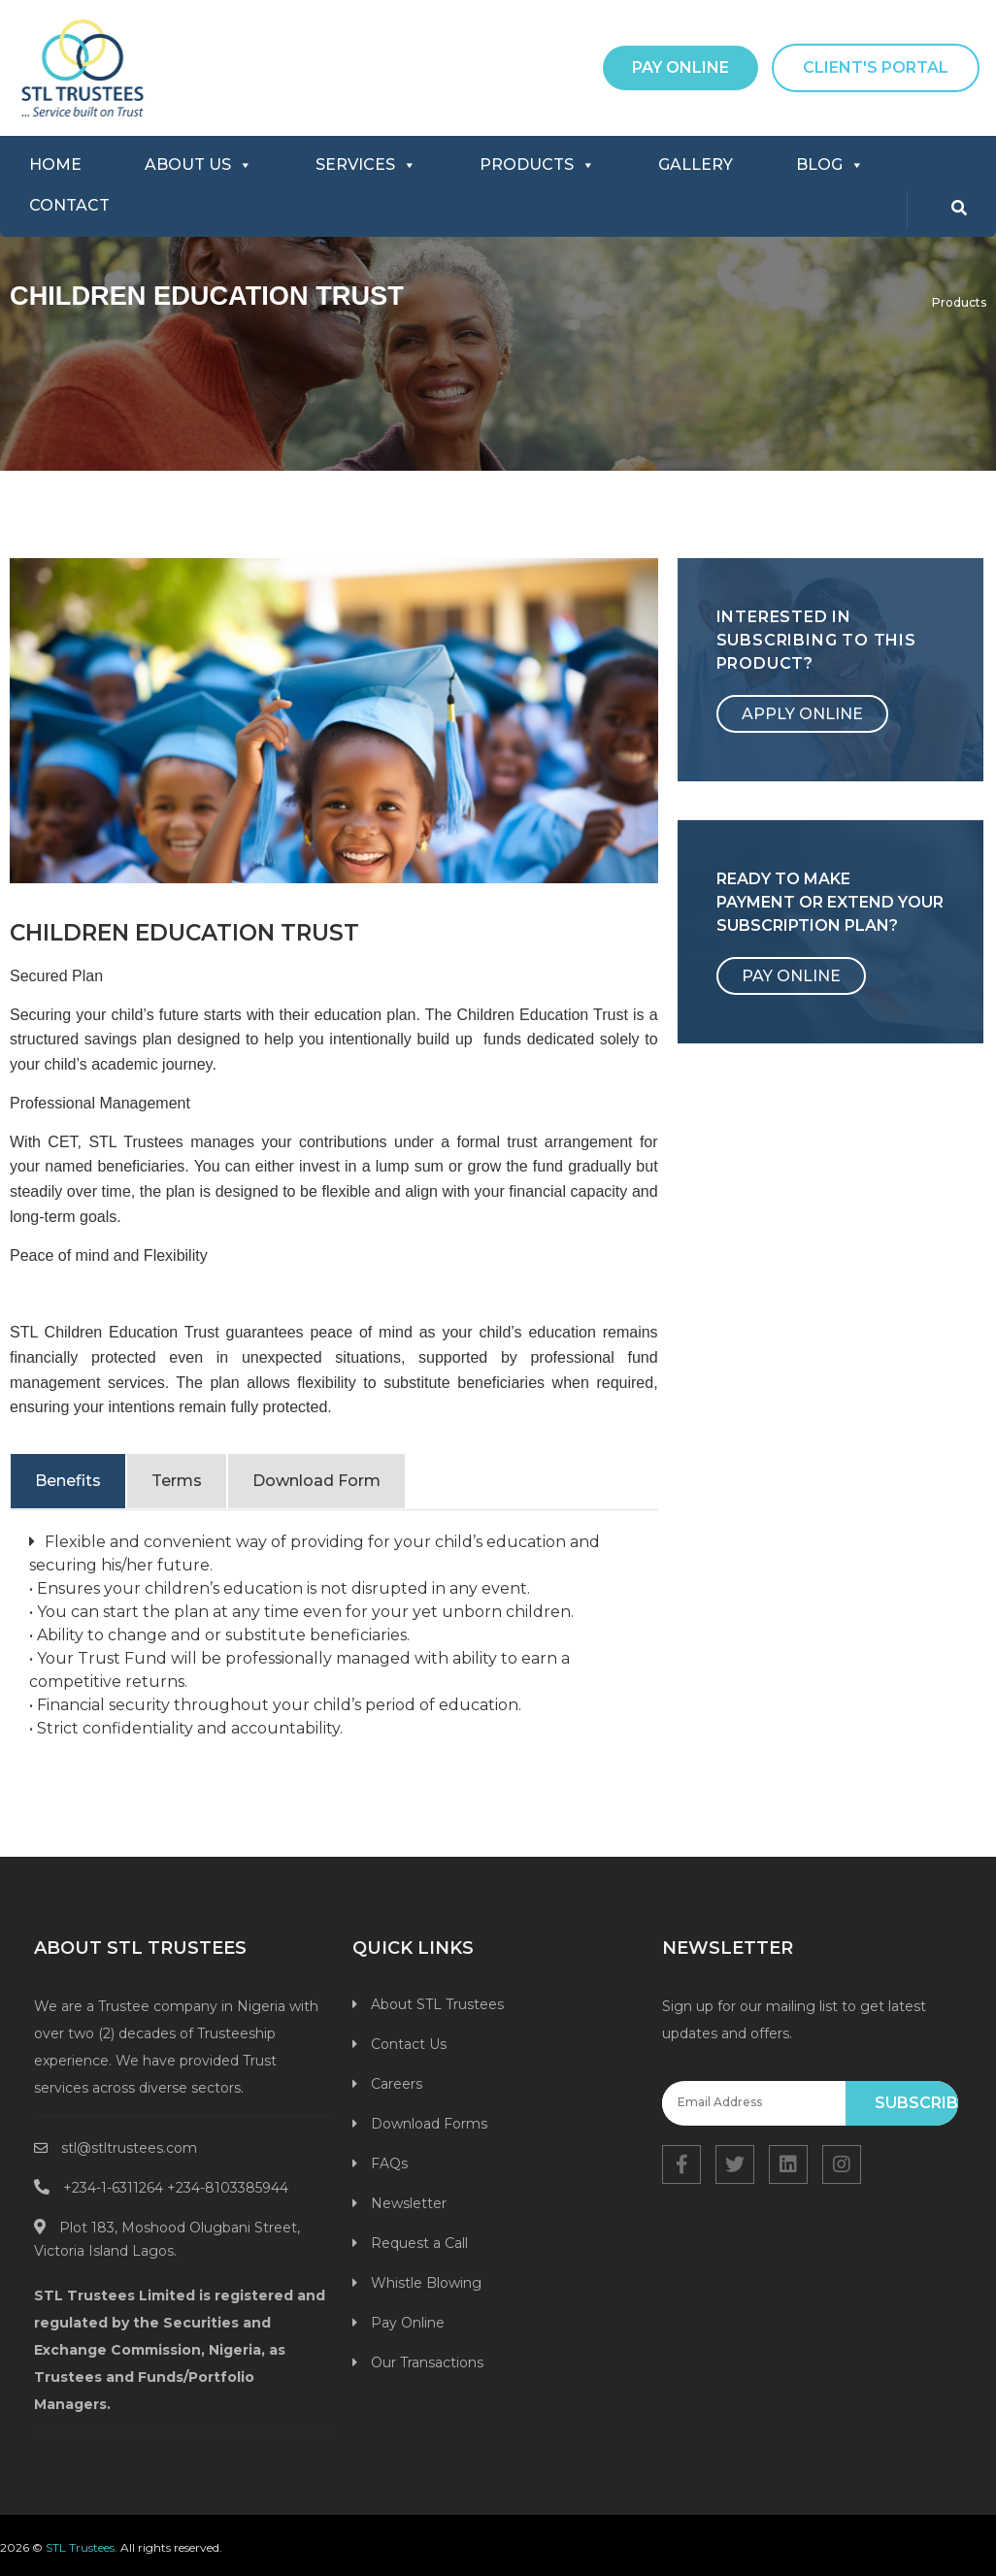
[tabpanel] (334, 1639)
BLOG (830, 165)
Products (959, 302)
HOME (55, 164)
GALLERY (695, 164)
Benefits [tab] (68, 1480)
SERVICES (365, 165)
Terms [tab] (176, 1480)
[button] (680, 68)
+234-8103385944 (227, 2187)
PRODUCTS (537, 165)
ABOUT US (198, 165)
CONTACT (69, 205)
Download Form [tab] (316, 1480)
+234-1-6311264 (113, 2187)
